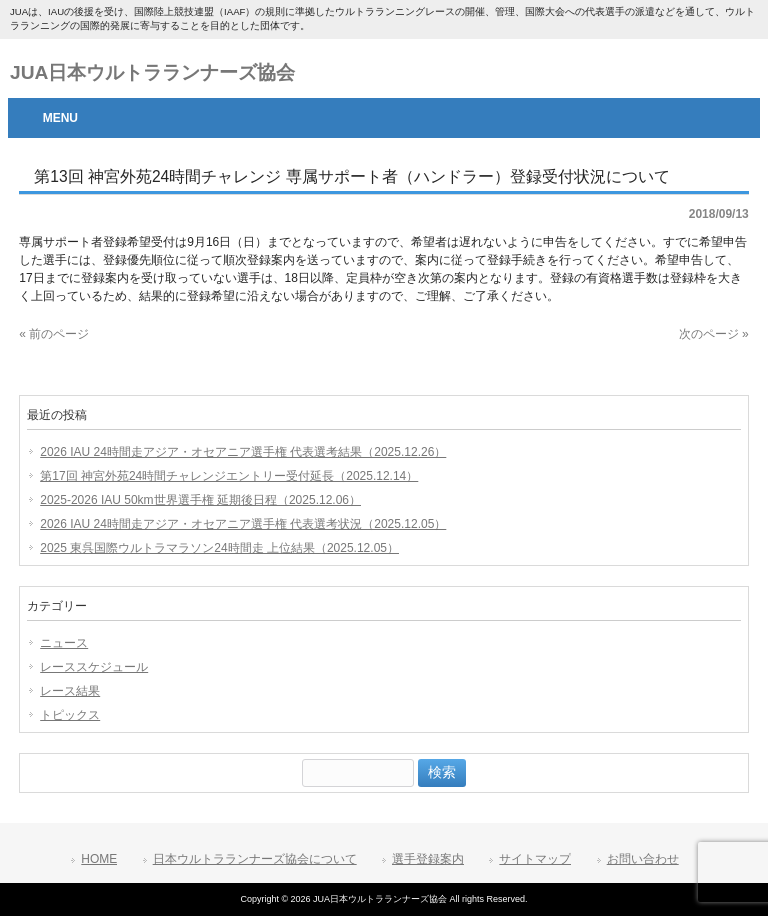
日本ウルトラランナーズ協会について (255, 859)
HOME (99, 859)
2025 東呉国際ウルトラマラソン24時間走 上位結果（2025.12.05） (219, 548)
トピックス (70, 715)
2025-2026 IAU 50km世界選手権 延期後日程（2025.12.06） (200, 500)
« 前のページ (54, 334)
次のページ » (714, 334)
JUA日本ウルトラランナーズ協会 (152, 72)
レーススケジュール (94, 667)
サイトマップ (535, 859)
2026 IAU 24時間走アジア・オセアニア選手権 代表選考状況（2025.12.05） (243, 524)
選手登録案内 (428, 859)
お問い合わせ (643, 859)
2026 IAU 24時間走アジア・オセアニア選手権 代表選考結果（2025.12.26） (243, 452)
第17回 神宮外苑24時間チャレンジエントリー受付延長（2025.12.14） (229, 476)
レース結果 (70, 691)
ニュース (64, 643)
